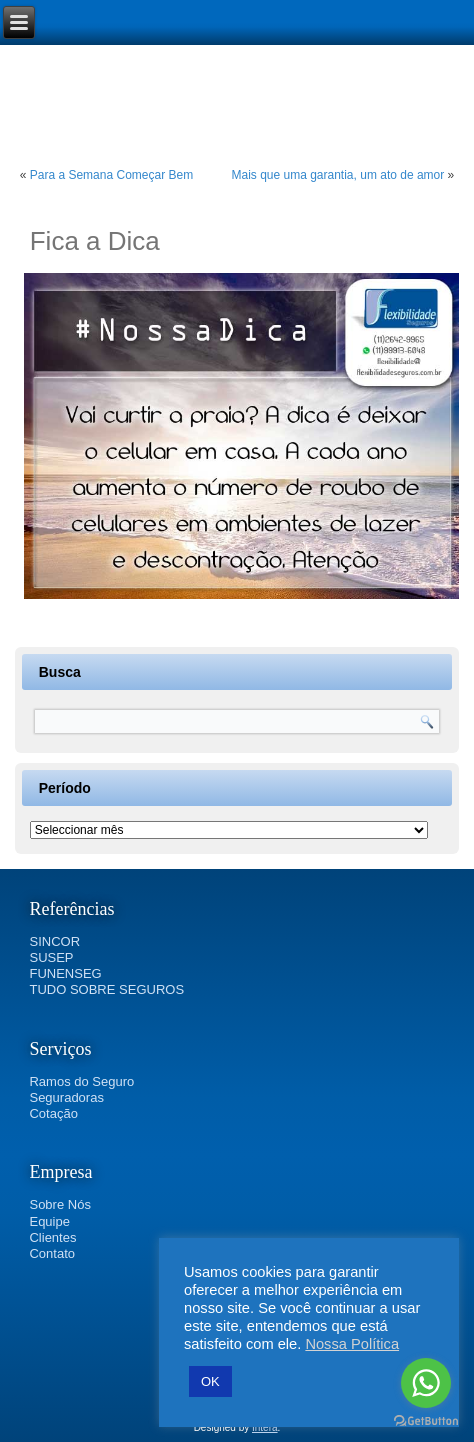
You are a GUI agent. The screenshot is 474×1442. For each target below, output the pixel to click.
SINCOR (54, 941)
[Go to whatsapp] (426, 1383)
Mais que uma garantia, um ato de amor (337, 175)
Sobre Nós (59, 1204)
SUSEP (51, 957)
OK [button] (210, 1381)
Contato (52, 1253)
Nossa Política (352, 1344)
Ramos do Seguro (81, 1081)
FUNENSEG (65, 973)
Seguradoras (66, 1097)
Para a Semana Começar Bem (111, 175)
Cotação (53, 1113)
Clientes (52, 1237)
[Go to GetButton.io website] (426, 1421)
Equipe (49, 1221)
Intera (265, 1427)
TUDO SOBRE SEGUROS (106, 989)
